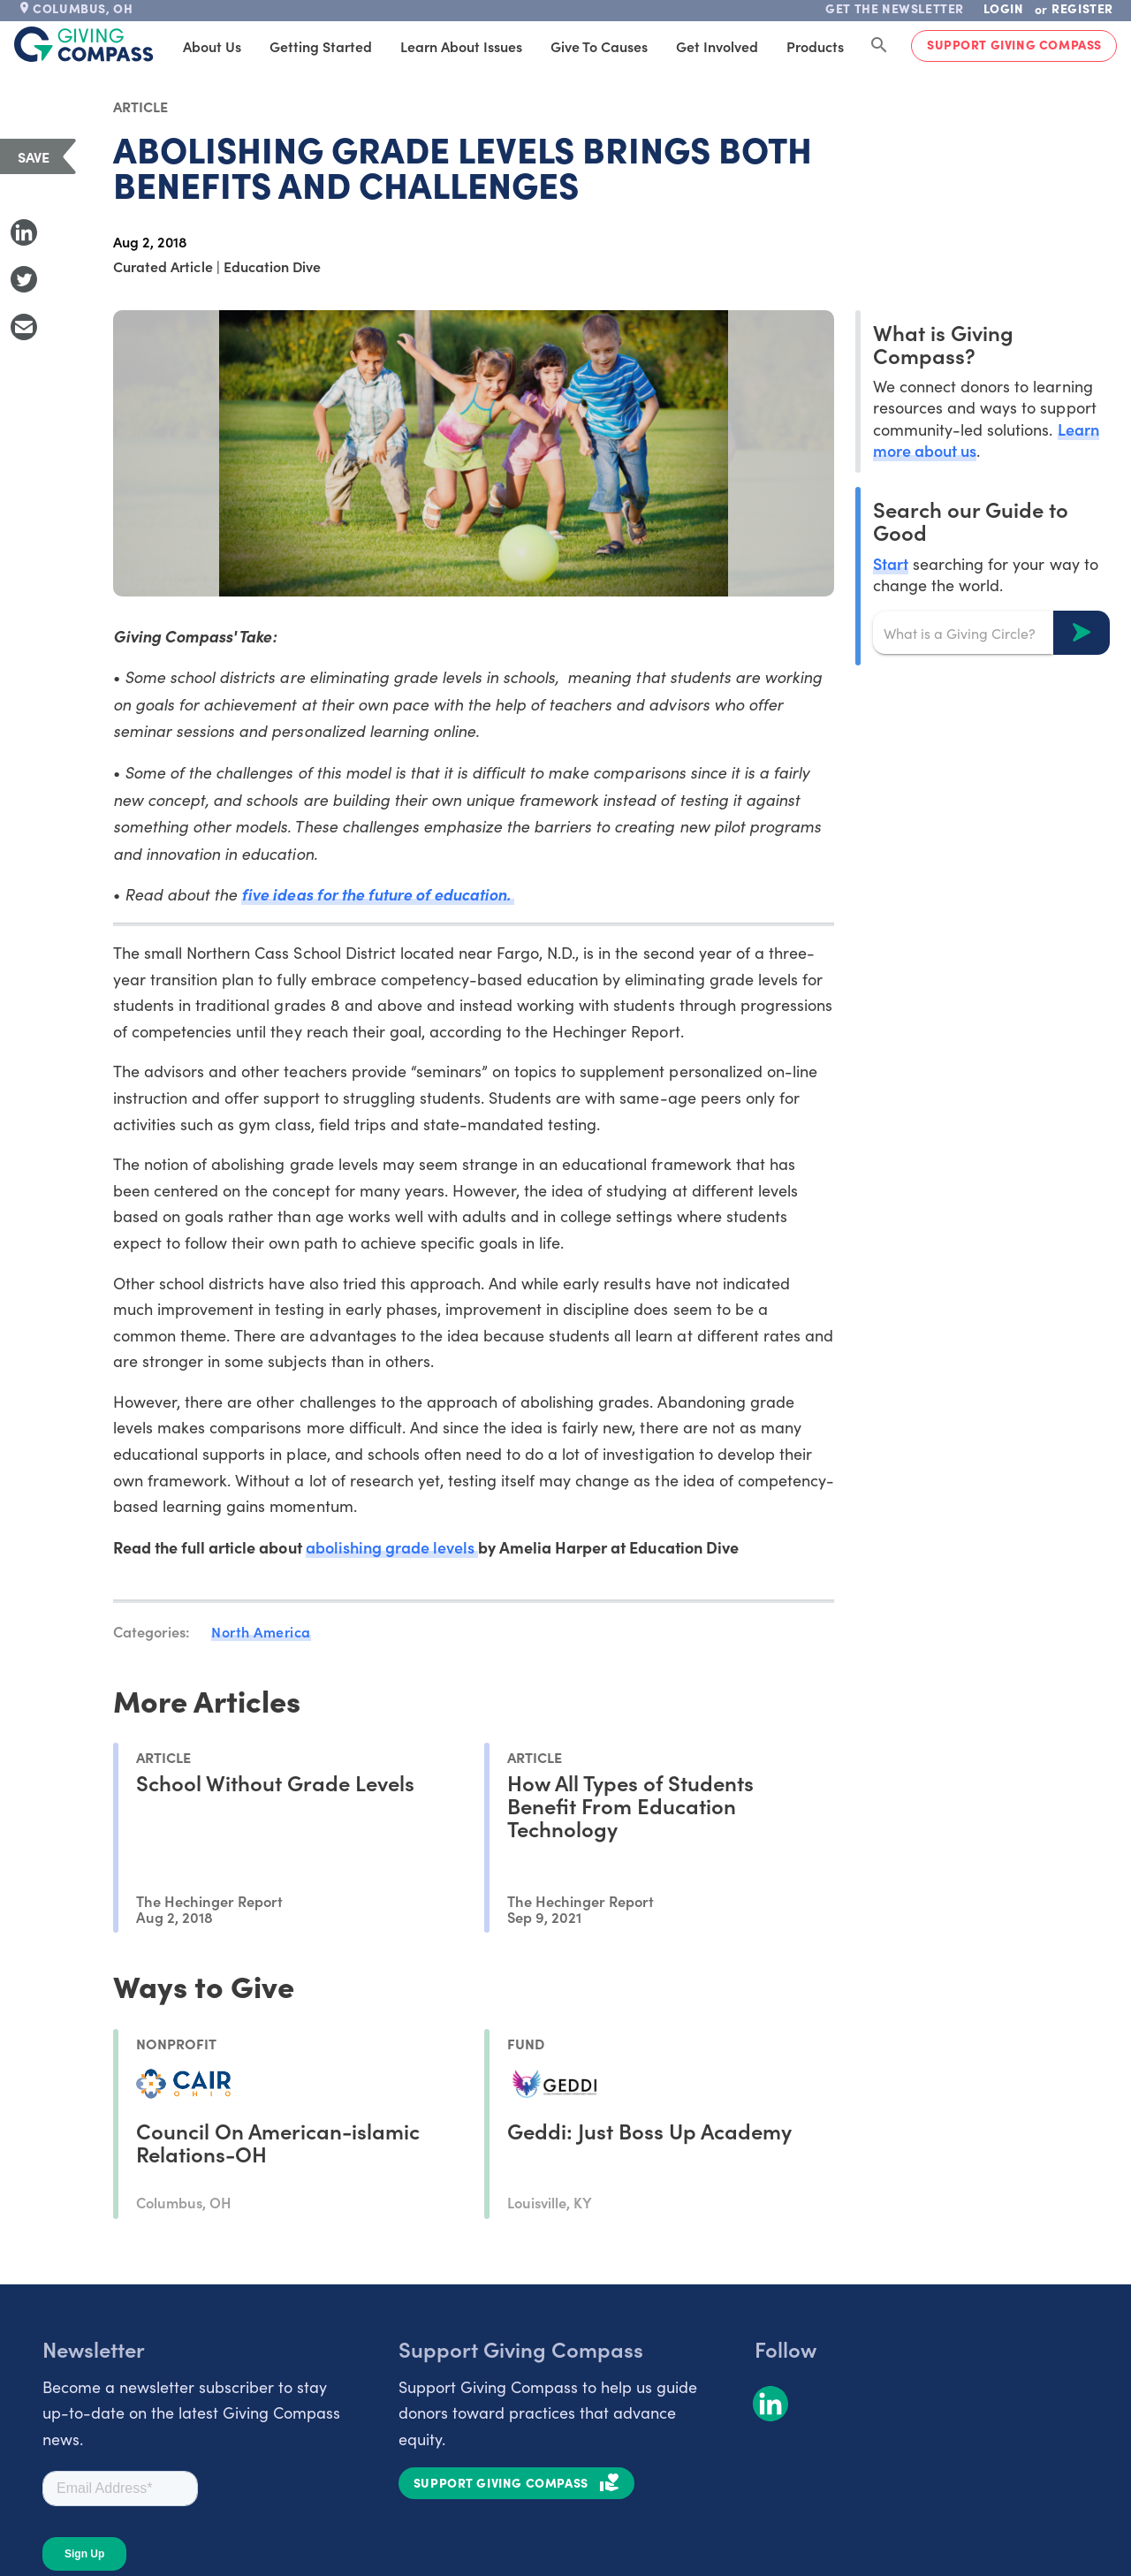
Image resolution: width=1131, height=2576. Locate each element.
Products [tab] (815, 46)
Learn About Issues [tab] (461, 46)
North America (261, 1631)
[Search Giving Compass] (879, 46)
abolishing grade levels (392, 1547)
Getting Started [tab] (320, 46)
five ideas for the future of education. (377, 894)
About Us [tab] (212, 46)
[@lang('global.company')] (84, 44)
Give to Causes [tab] (599, 46)
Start (890, 563)
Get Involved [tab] (717, 46)
